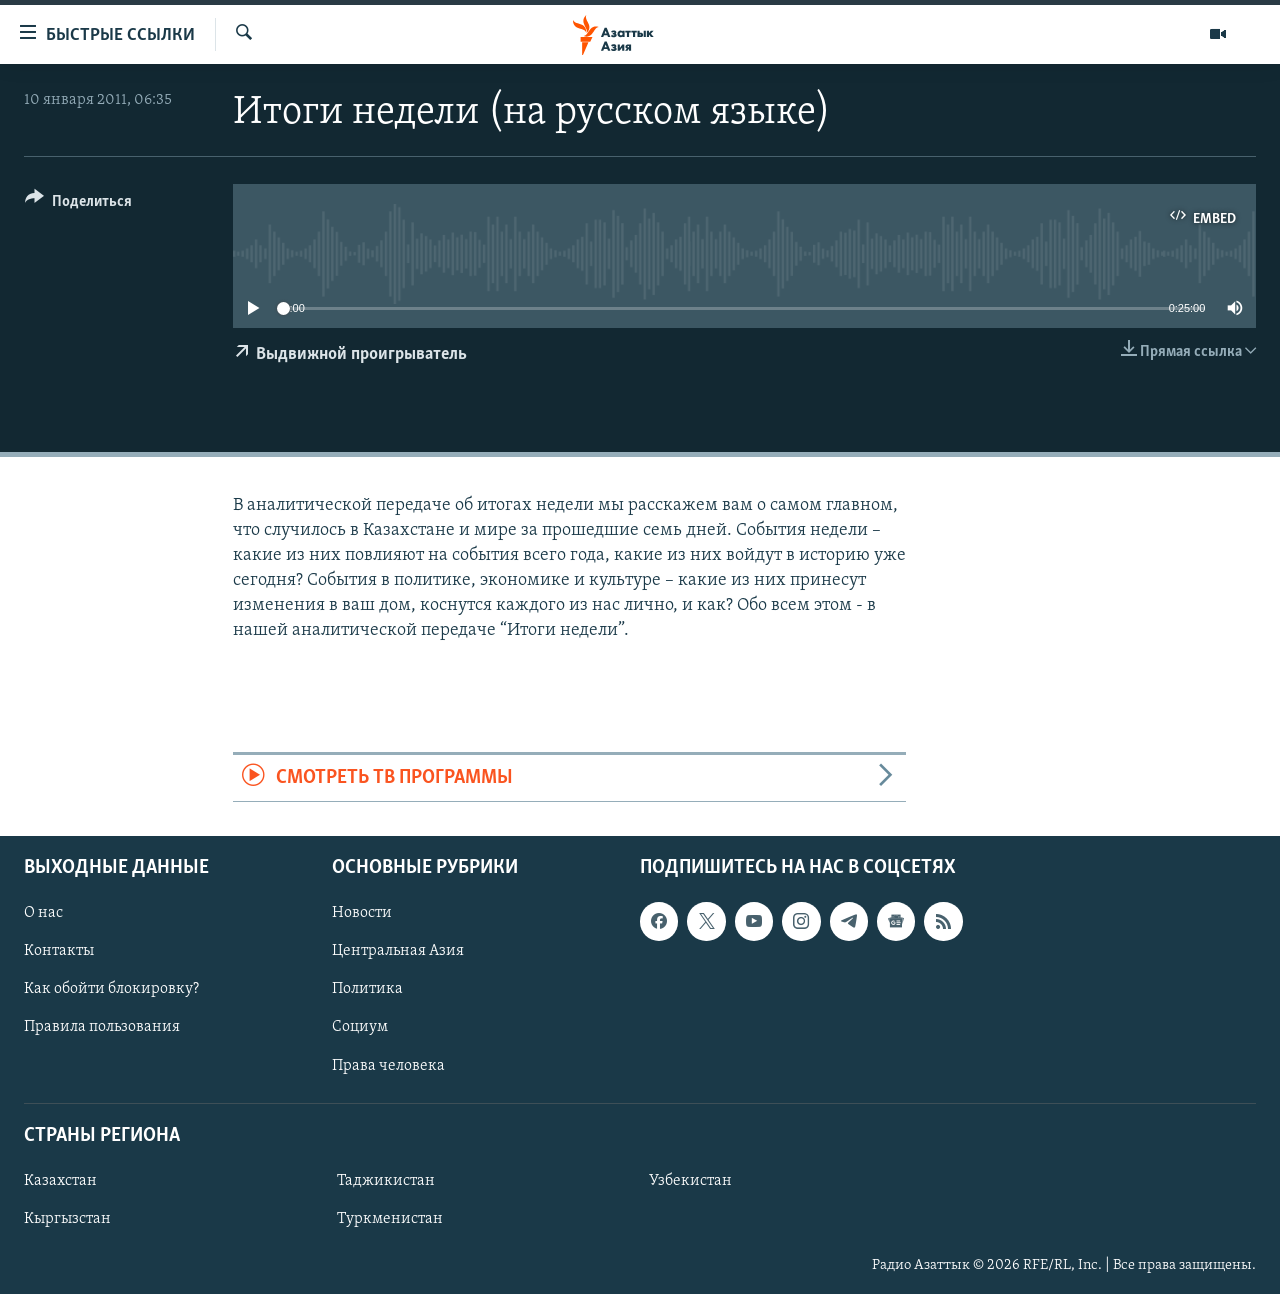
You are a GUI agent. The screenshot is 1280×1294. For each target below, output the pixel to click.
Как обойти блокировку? (111, 989)
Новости (362, 913)
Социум (360, 1027)
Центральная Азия (398, 951)
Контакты (59, 951)
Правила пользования (102, 1027)
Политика (367, 989)
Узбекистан (690, 1181)
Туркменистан (390, 1219)
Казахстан (60, 1181)
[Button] (78, 204)
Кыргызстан (67, 1219)
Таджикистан (386, 1181)
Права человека (388, 1066)
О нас (43, 913)
